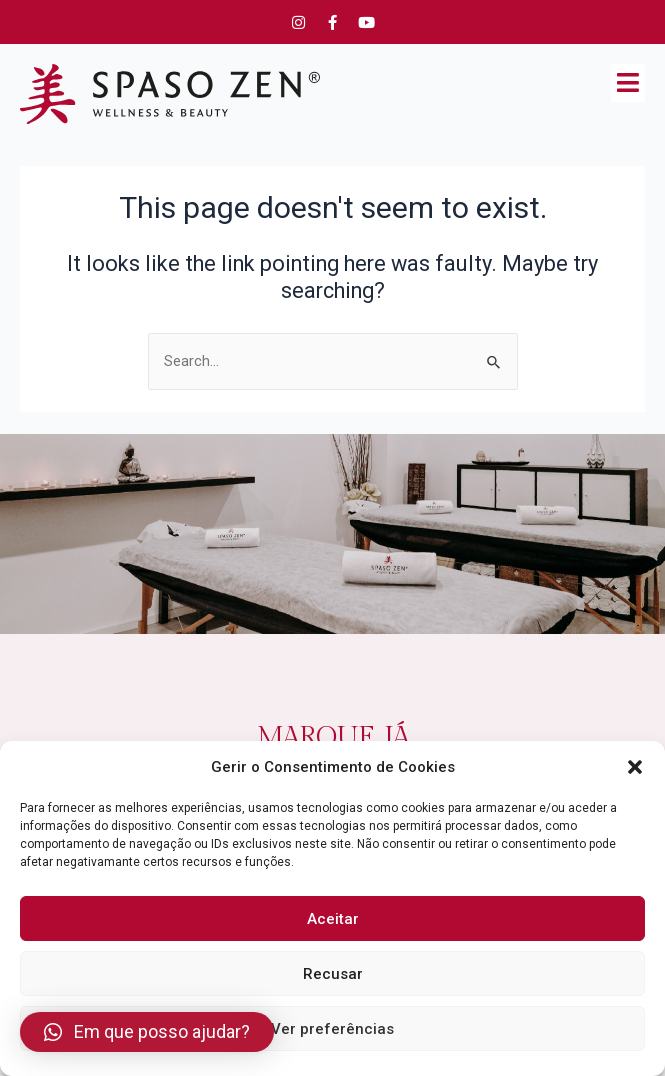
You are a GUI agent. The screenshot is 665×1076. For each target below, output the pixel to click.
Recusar (333, 974)
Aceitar (333, 919)
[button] (635, 767)
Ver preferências (332, 1029)
